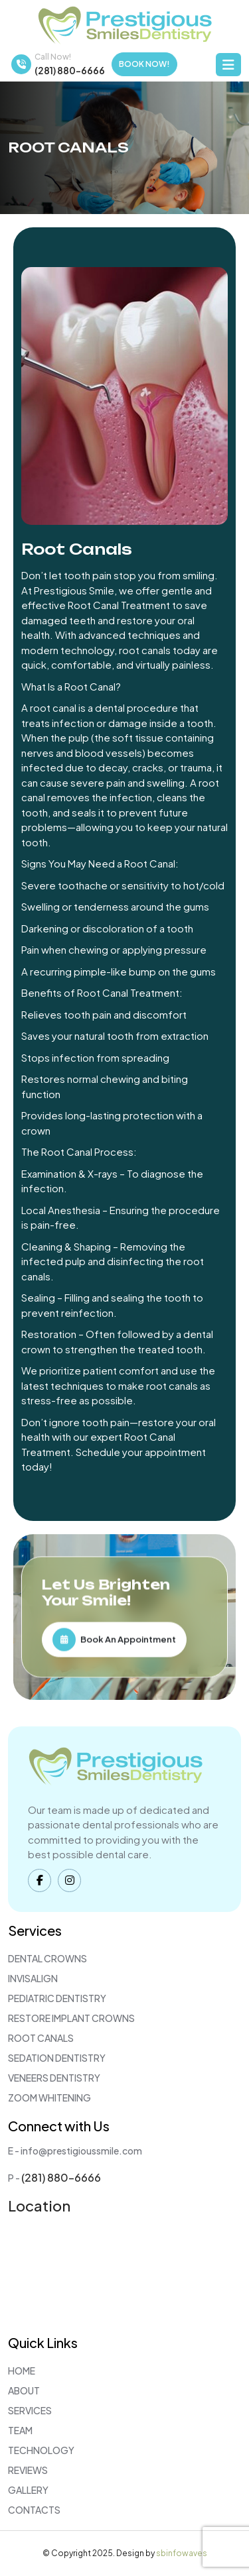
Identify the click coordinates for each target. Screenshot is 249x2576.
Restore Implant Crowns (71, 2018)
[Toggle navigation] (228, 64)
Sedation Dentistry (57, 2058)
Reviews (28, 2470)
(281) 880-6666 (70, 70)
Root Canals (41, 2038)
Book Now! (144, 64)
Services (30, 2410)
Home (21, 2371)
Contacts (34, 2510)
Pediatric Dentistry (57, 1998)
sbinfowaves (181, 2553)
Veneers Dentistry (54, 2078)
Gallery (28, 2490)
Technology (41, 2450)
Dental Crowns (47, 1958)
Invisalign (33, 1978)
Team (20, 2430)
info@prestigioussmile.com (81, 2150)
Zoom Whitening (49, 2097)
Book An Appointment (114, 1639)
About (24, 2390)
